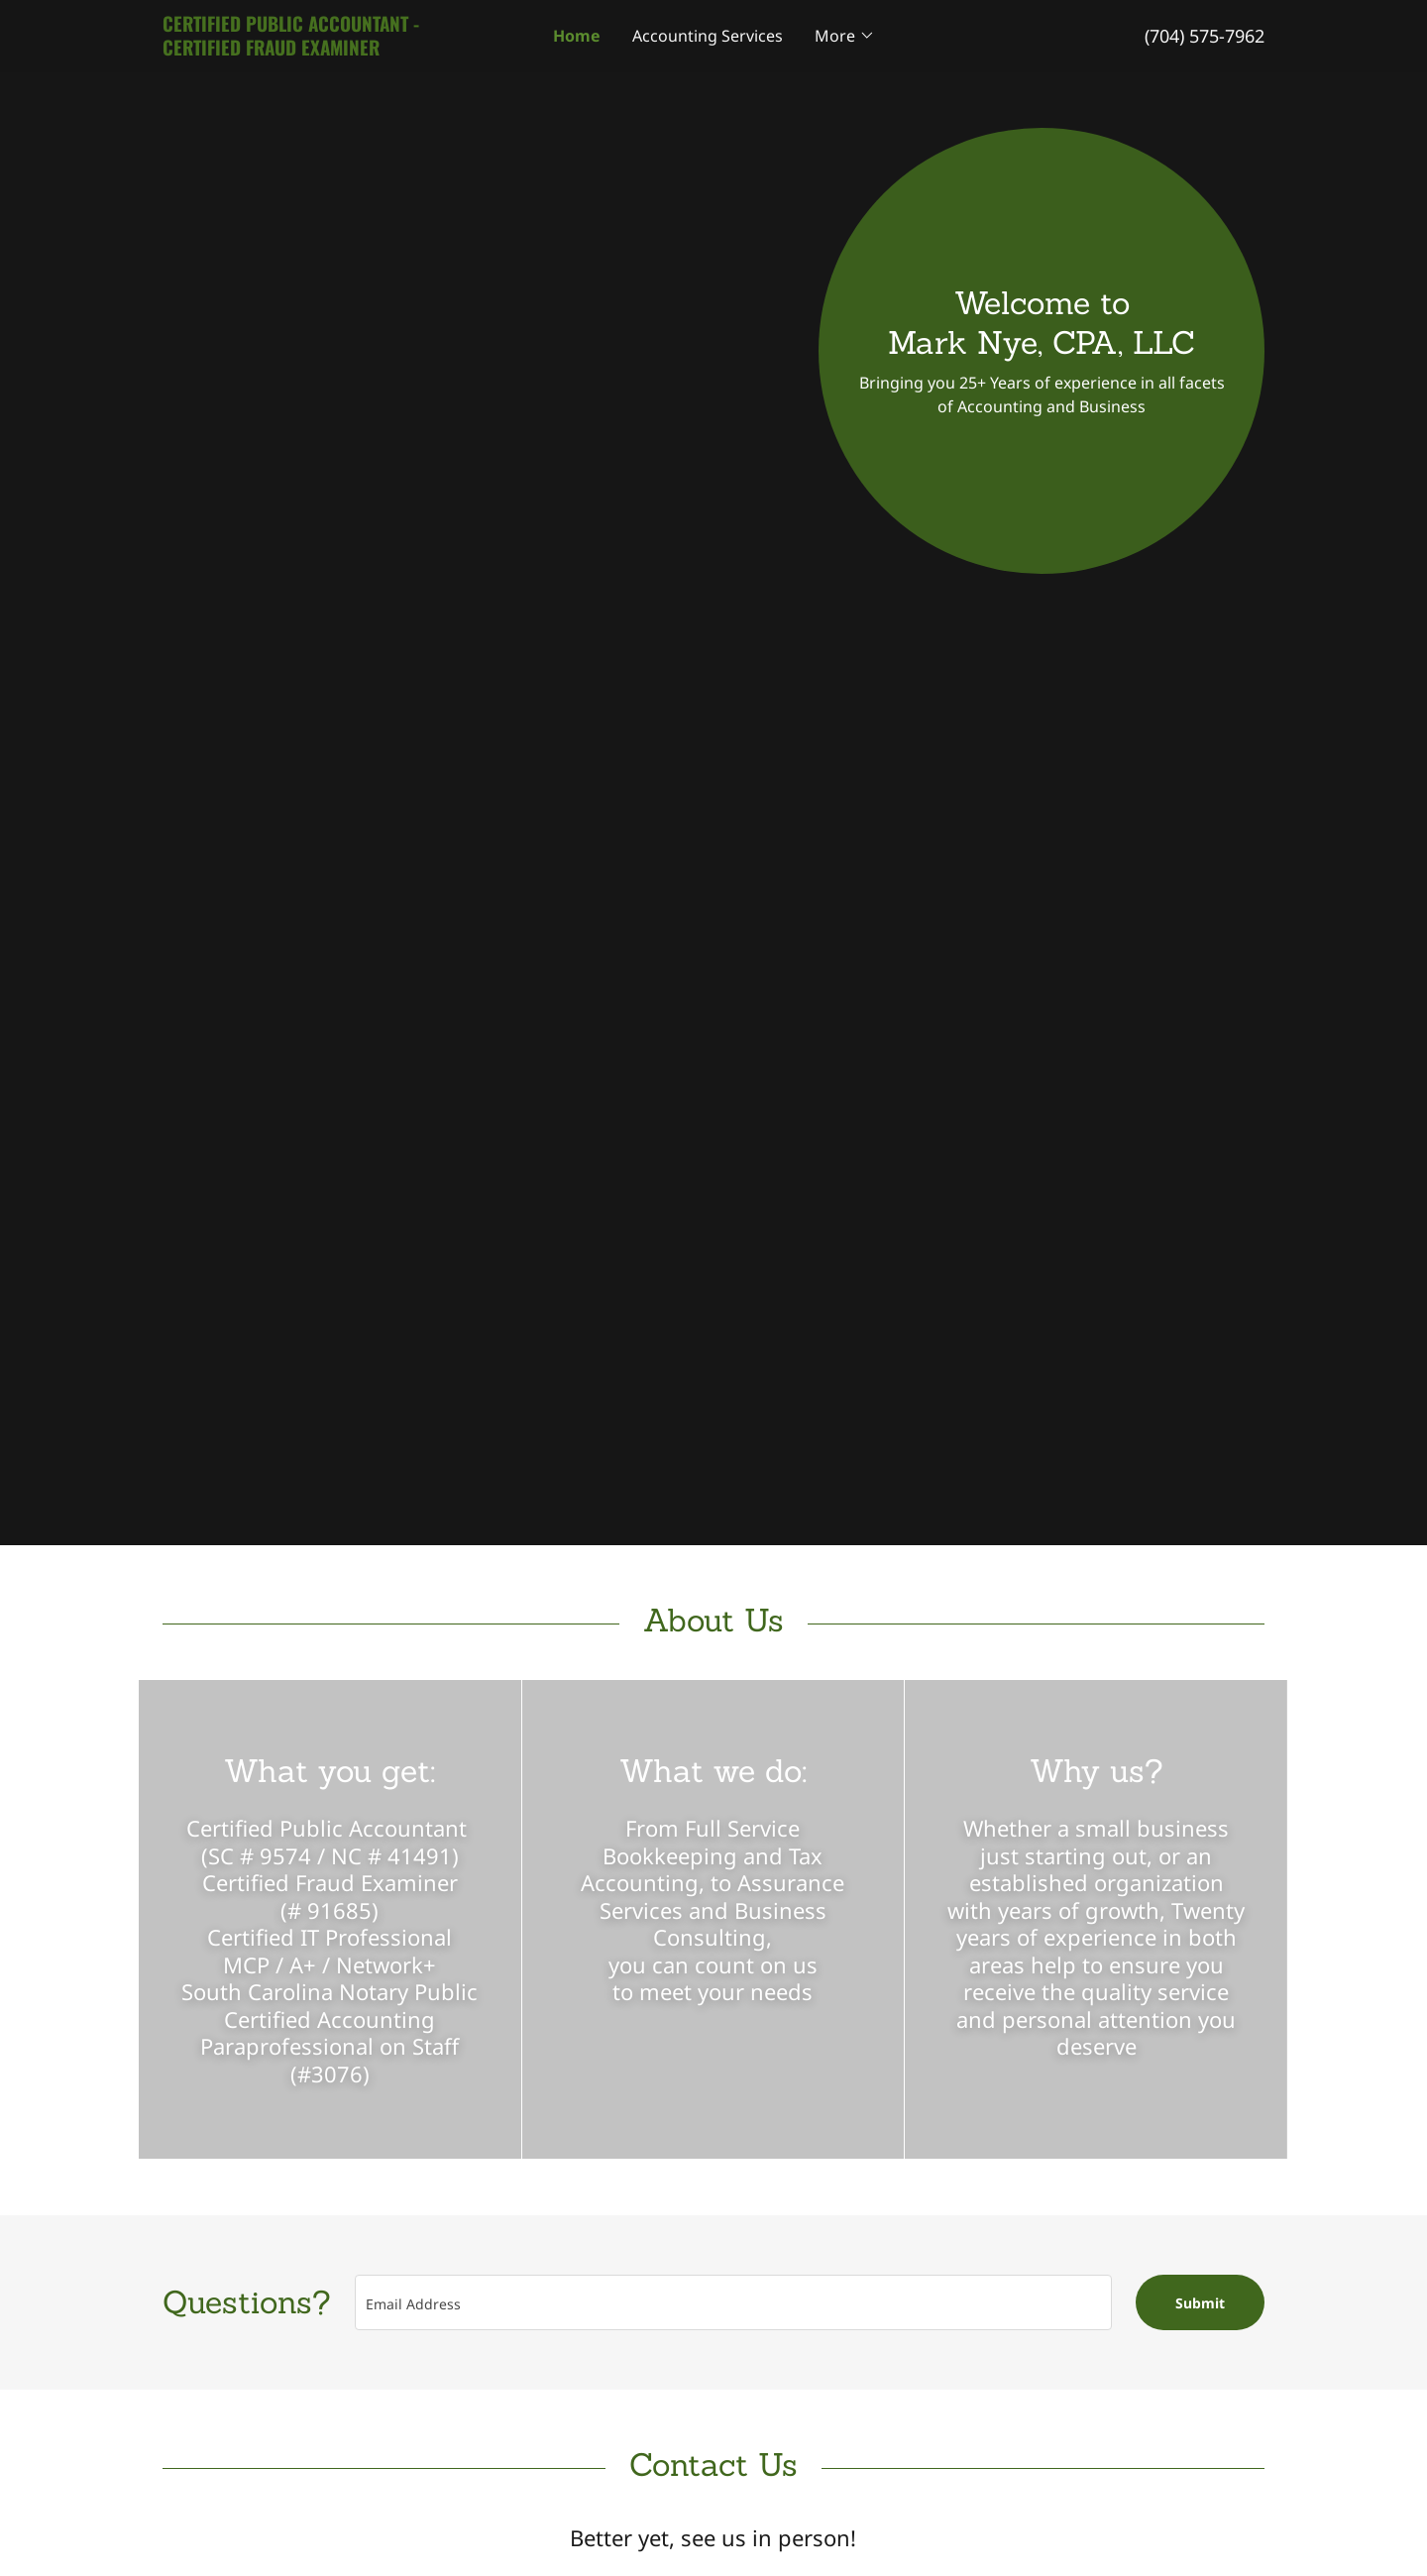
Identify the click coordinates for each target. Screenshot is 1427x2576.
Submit (1200, 2303)
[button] (845, 36)
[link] (300, 49)
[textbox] (733, 2302)
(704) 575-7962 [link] (1204, 36)
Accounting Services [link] (707, 36)
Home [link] (577, 36)
